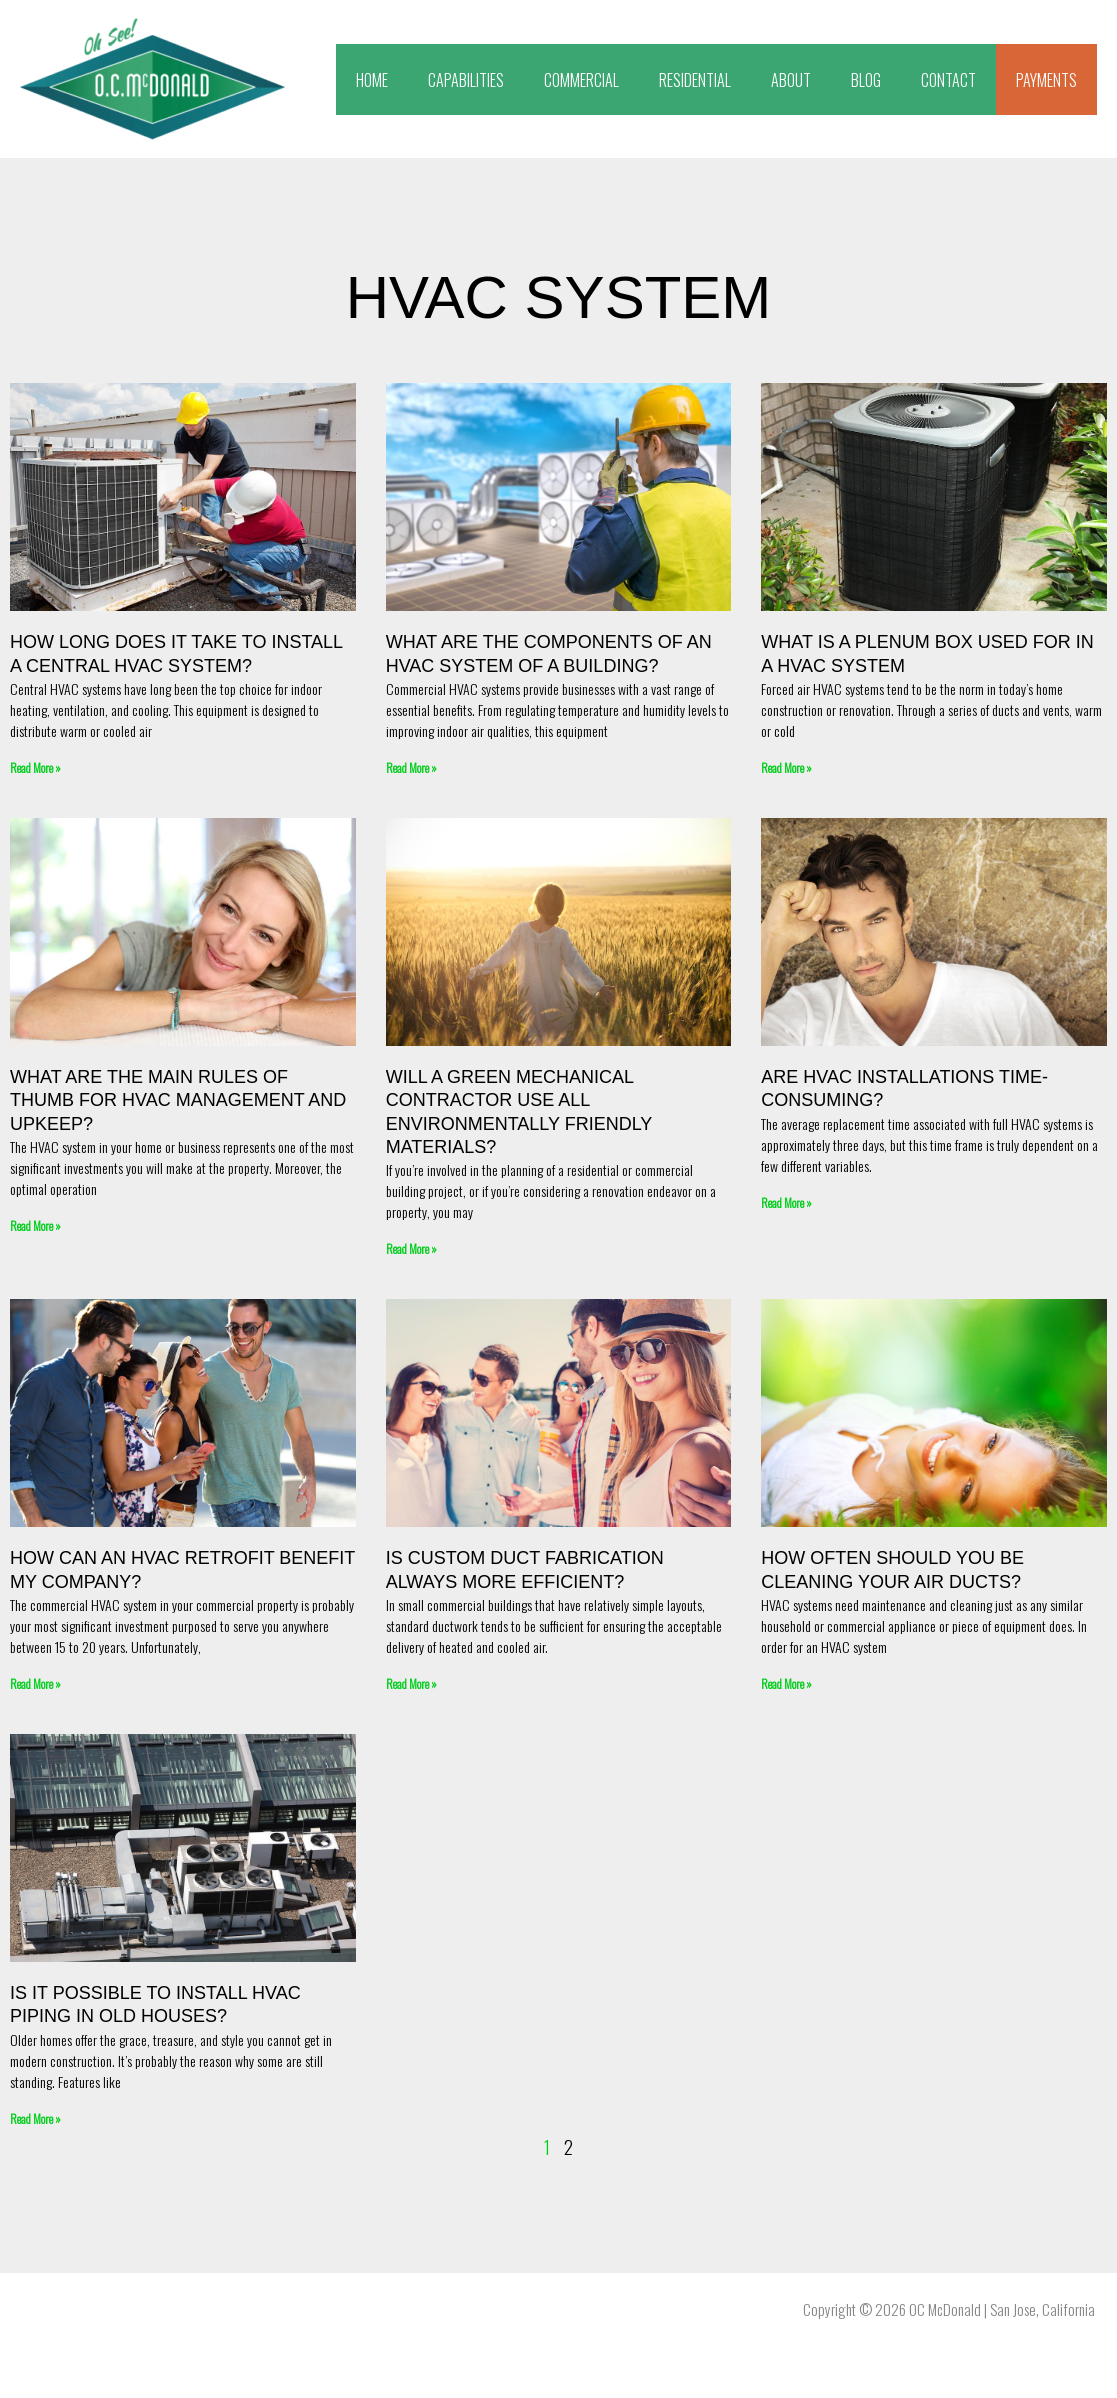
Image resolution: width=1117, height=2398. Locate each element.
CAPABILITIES (466, 80)
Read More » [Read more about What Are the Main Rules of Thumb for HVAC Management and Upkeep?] (35, 1225)
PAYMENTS (1046, 80)
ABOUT (791, 80)
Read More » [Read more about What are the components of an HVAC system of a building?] (411, 767)
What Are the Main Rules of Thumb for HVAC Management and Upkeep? (178, 1100)
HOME (372, 80)
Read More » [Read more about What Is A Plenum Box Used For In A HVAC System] (786, 767)
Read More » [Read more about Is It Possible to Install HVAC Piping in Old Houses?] (35, 2118)
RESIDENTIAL (695, 80)
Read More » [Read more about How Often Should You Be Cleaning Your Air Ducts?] (786, 1683)
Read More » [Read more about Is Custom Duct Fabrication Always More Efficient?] (411, 1683)
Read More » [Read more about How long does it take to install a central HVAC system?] (35, 767)
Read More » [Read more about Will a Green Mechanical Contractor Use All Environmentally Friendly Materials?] (411, 1248)
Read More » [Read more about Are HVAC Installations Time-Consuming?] (786, 1202)
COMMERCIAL (581, 80)
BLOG (866, 80)
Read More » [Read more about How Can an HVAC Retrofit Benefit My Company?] (35, 1683)
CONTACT (948, 80)
